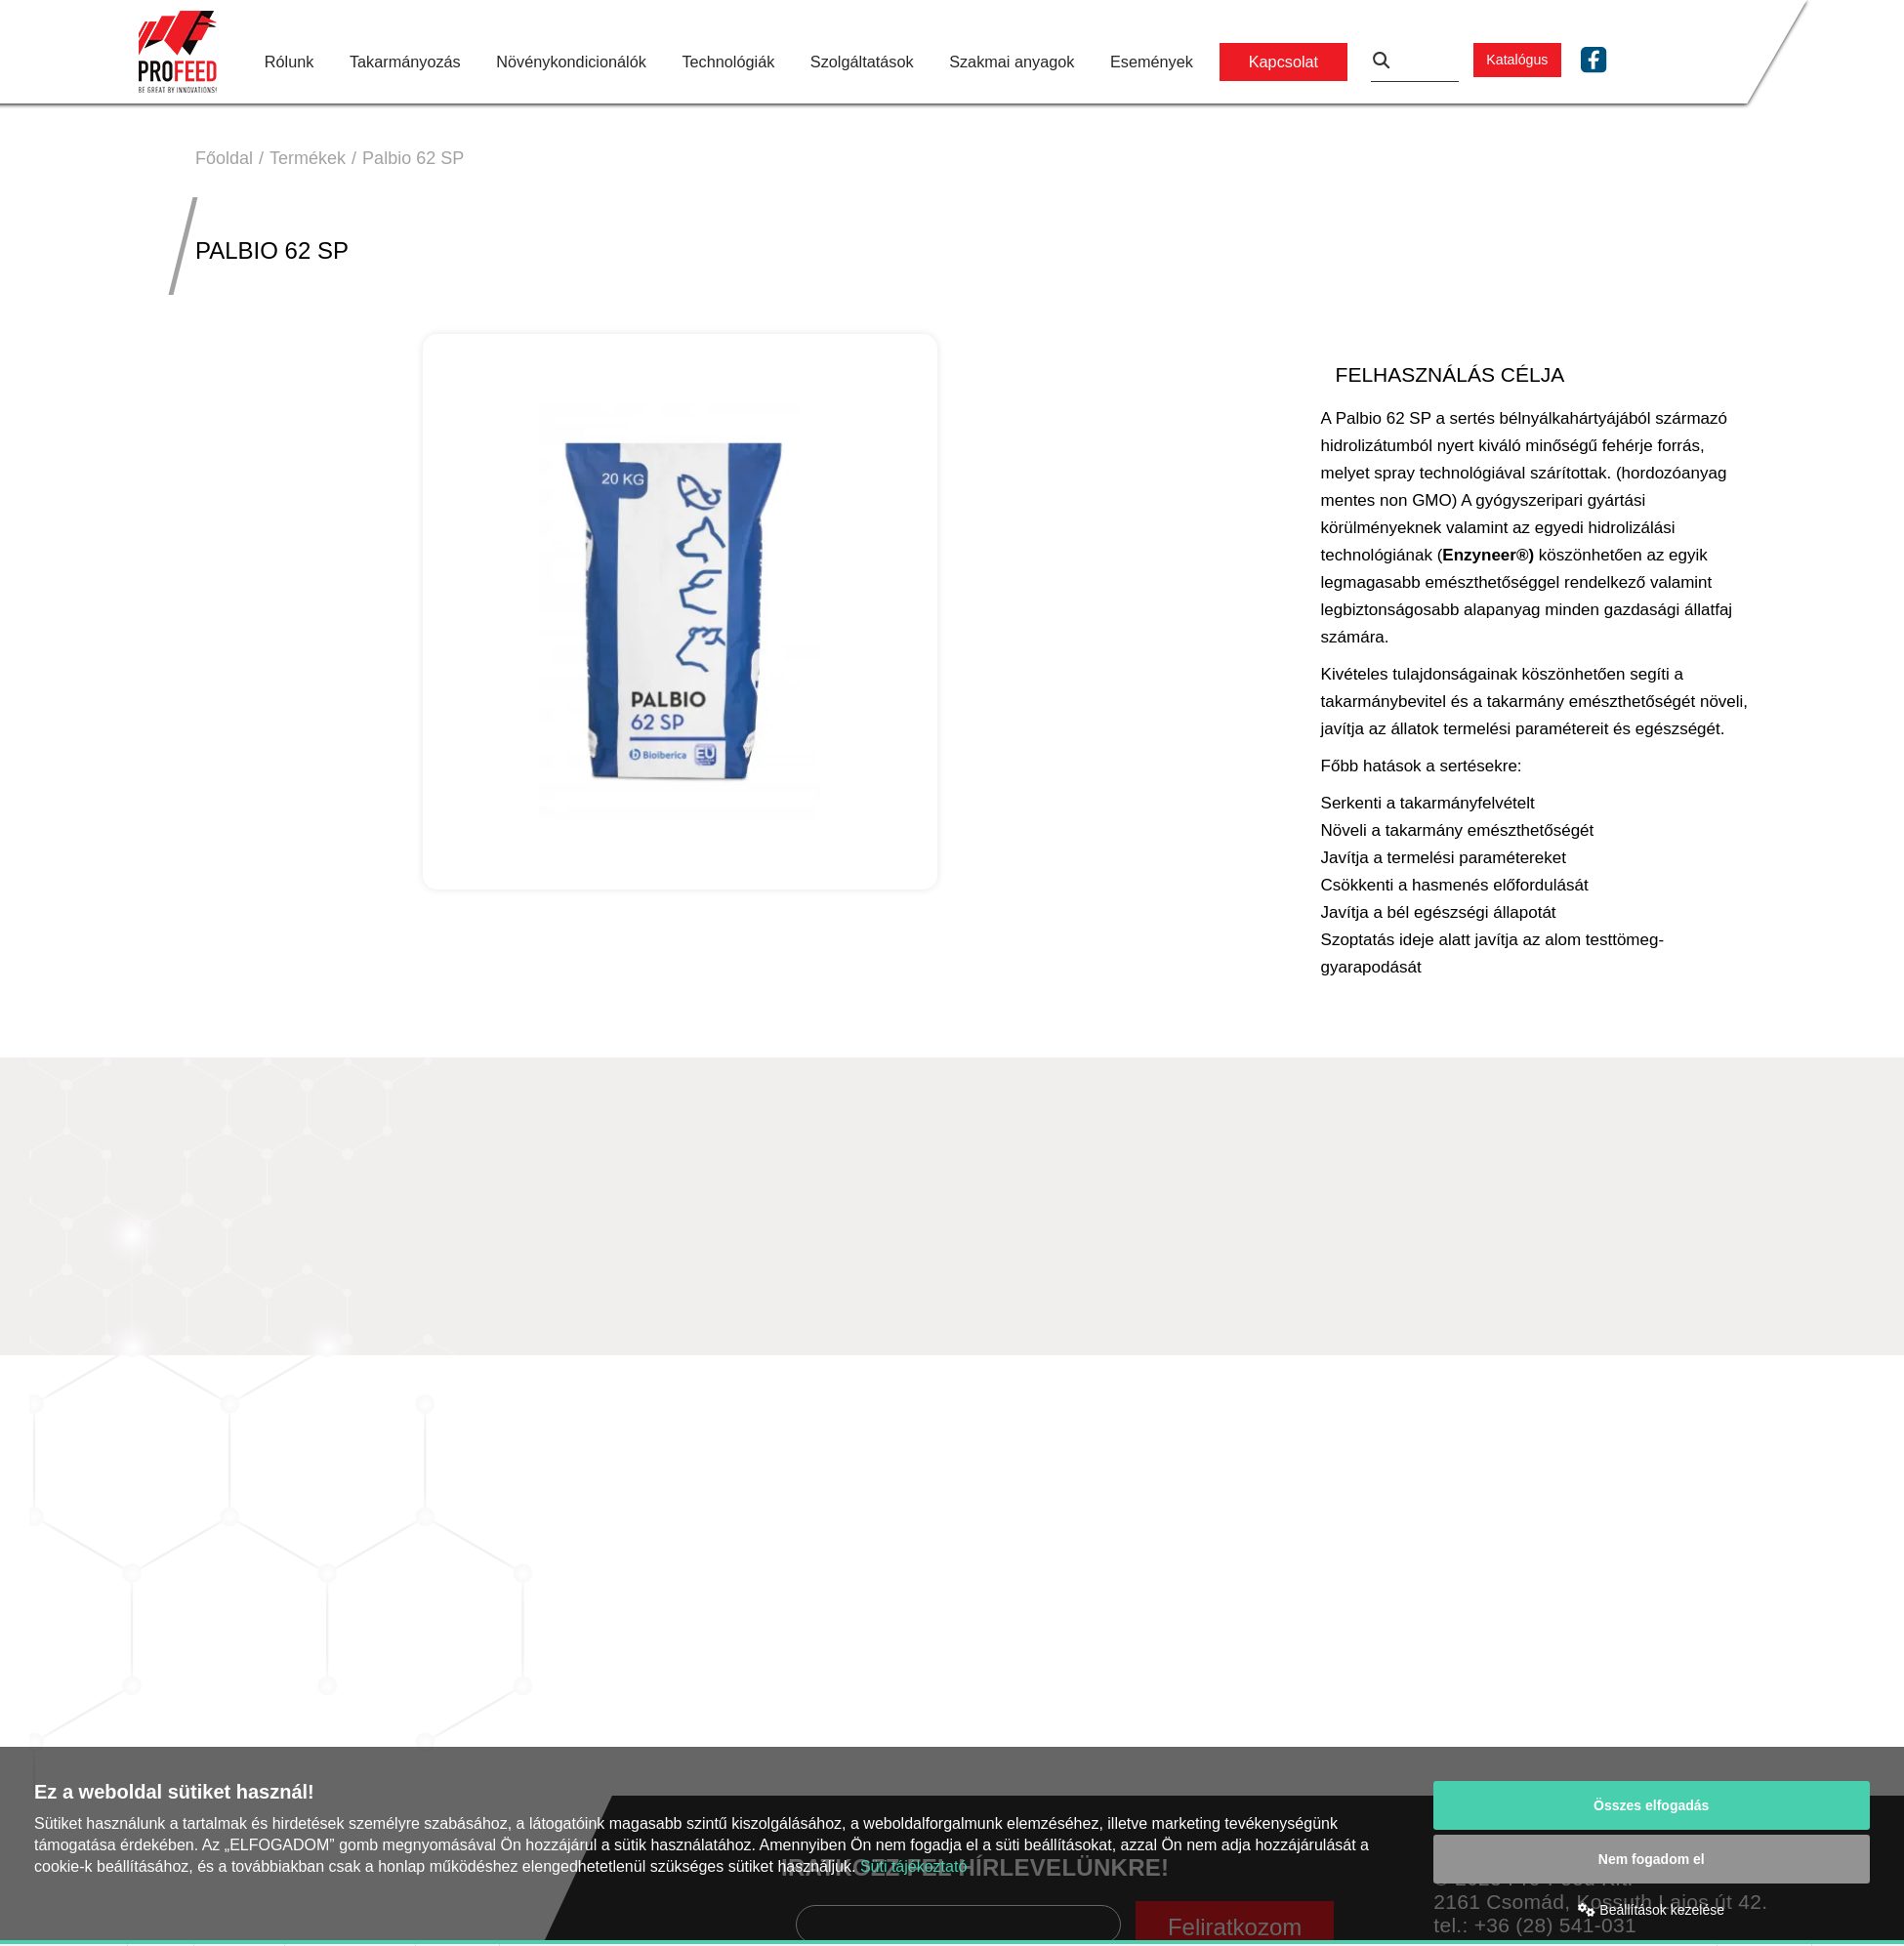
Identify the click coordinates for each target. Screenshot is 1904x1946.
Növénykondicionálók (571, 61)
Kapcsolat (1283, 61)
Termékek (307, 158)
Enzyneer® (1485, 555)
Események (1151, 61)
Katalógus (1517, 59)
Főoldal (224, 158)
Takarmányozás (405, 61)
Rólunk (289, 61)
